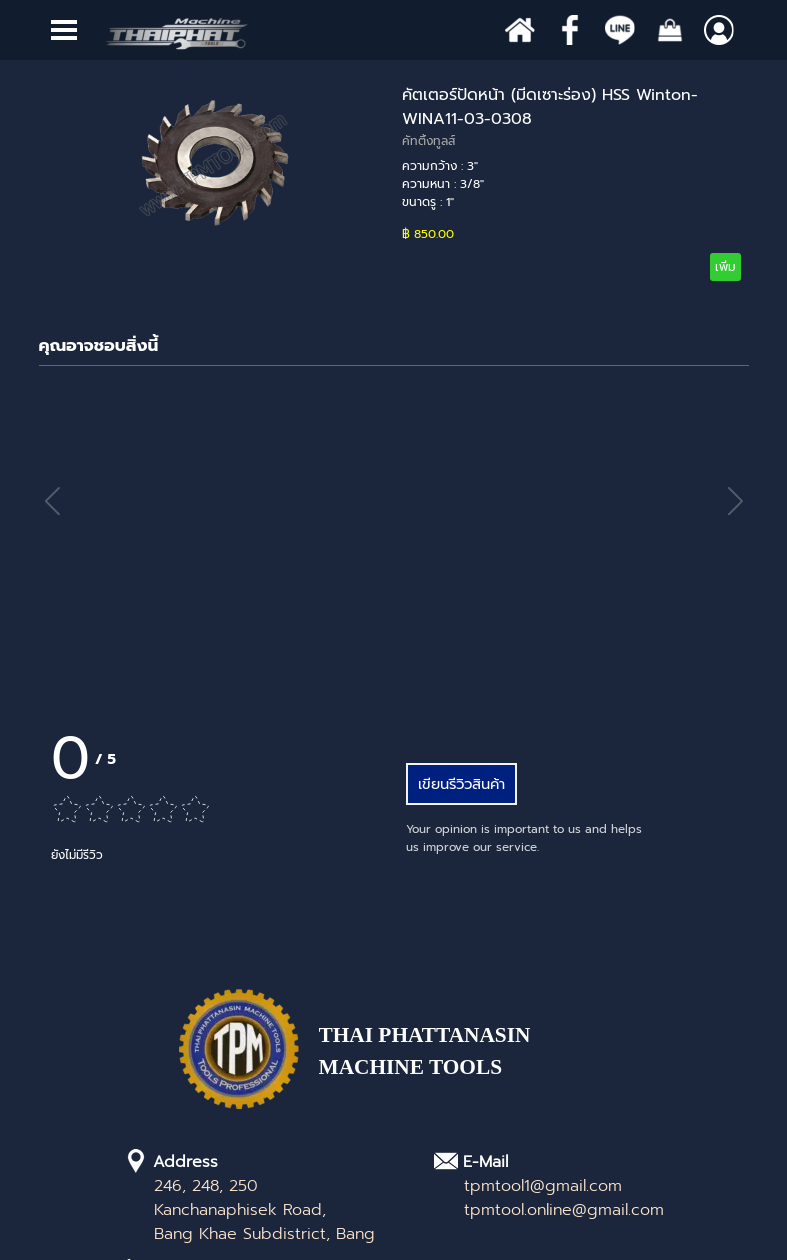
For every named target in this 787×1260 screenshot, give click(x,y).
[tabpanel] (464, 1062)
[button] (735, 501)
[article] (394, 182)
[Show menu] (64, 30)
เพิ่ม (725, 267)
